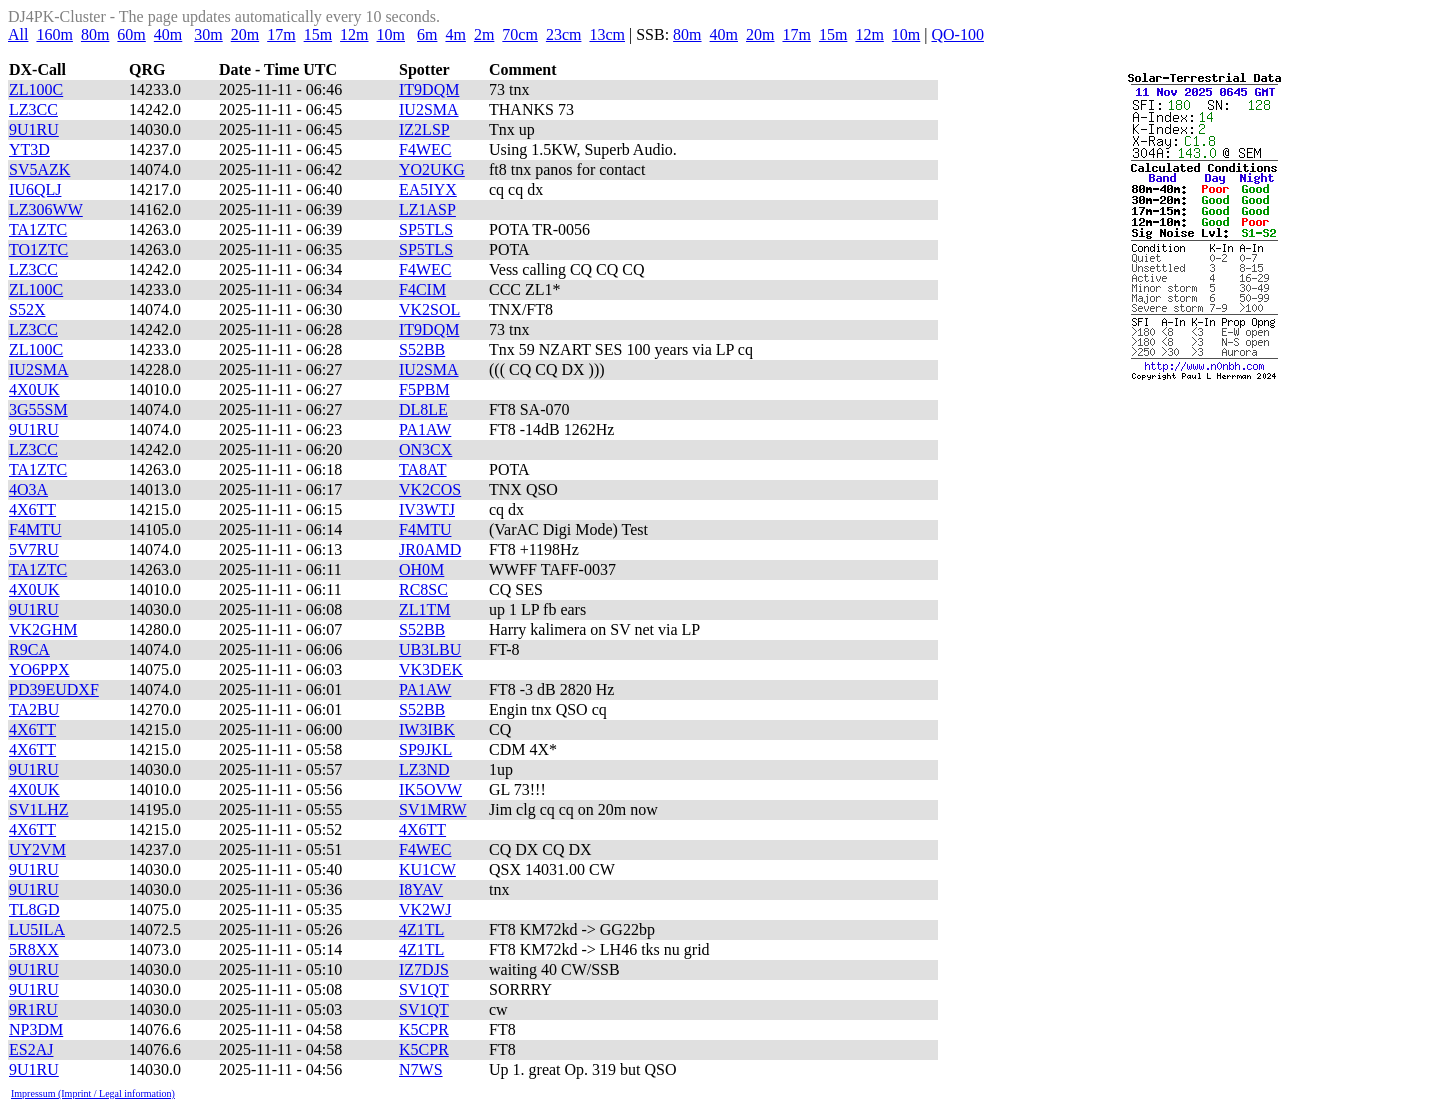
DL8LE (423, 409)
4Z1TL (421, 929)
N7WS (421, 1069)
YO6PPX (39, 669)
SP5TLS (426, 229)
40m (168, 34)
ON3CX (425, 449)
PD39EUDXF (54, 689)
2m (484, 34)
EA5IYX (428, 189)
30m (208, 34)
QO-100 (957, 34)
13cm (607, 34)
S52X (27, 309)
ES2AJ (31, 1049)
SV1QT (424, 989)
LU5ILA (37, 929)
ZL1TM (425, 609)
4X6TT (32, 509)
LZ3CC (33, 109)
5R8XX (34, 949)
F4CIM (422, 289)
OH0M (421, 569)
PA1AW (425, 429)
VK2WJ (425, 909)
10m (391, 34)
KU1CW (427, 869)
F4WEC (425, 149)
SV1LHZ (39, 809)
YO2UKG (432, 169)
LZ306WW (46, 209)
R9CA (29, 649)
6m (427, 34)
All (18, 34)
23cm (564, 34)
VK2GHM (43, 629)
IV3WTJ (427, 509)
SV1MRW (433, 809)
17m (281, 34)
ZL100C (36, 89)
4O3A (28, 489)
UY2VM (37, 849)
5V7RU (34, 549)
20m (245, 34)
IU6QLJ (35, 189)
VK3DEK (431, 669)
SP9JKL (425, 749)
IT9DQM (429, 89)
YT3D (29, 149)
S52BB (422, 349)
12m (354, 34)
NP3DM (36, 1029)
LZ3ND (424, 769)
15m (318, 34)
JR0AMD (430, 549)
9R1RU (33, 1009)
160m (54, 34)
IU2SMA (429, 109)
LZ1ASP (427, 209)
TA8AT (423, 469)
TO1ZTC (38, 249)
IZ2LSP (424, 129)
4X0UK (34, 389)
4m (455, 34)
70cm (520, 34)
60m (131, 34)
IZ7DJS (424, 969)
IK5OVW (430, 789)
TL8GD (34, 909)
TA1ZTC (38, 229)
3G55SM (38, 409)
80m (95, 34)
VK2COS (430, 489)
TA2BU (34, 709)
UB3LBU (430, 649)
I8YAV (421, 889)
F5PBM (424, 389)
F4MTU (35, 529)
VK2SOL (429, 309)
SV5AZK (39, 169)
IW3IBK (427, 729)
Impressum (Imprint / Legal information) (93, 1093)
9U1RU (34, 129)
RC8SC (423, 589)
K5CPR (424, 1029)
